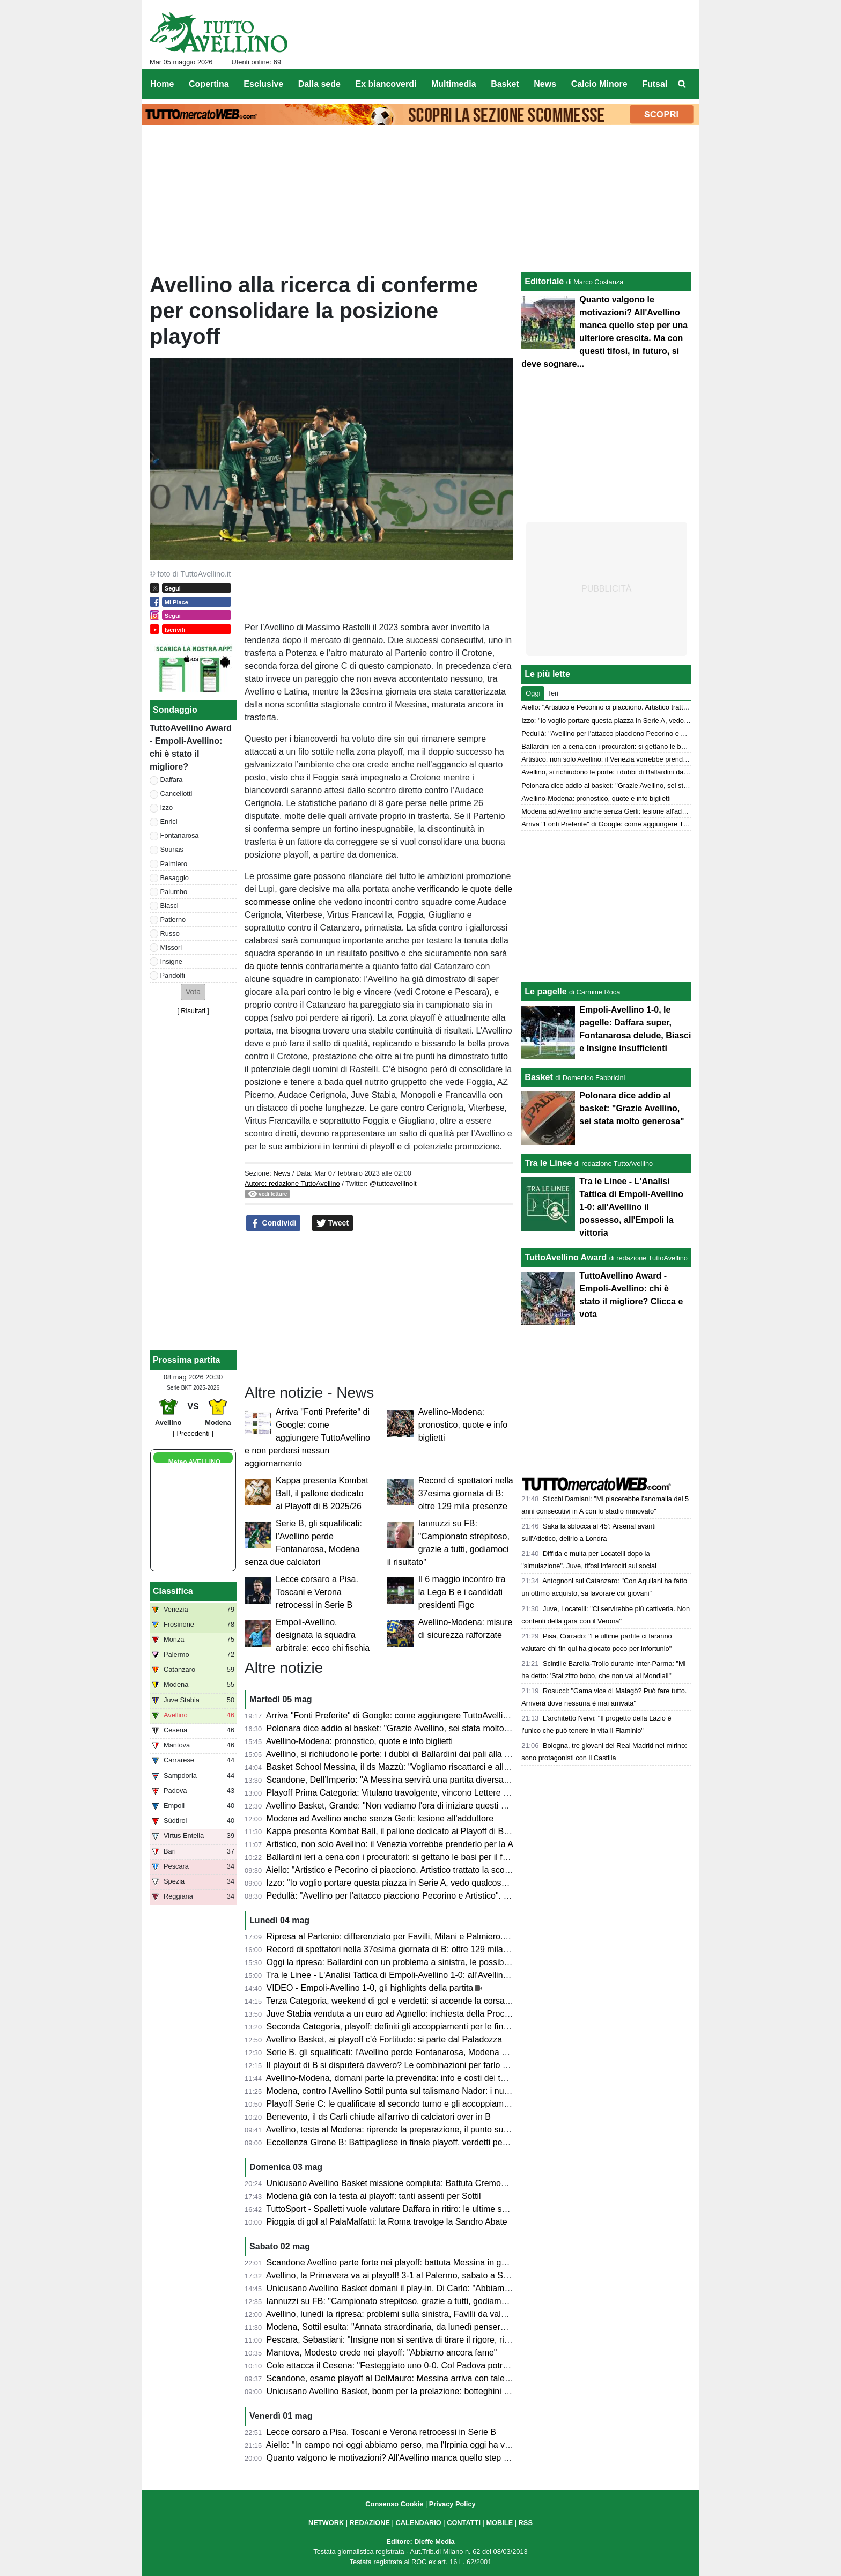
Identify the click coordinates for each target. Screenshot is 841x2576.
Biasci (169, 906)
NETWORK (326, 2523)
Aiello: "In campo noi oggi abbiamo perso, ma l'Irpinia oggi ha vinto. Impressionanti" (425, 2444)
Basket (538, 1077)
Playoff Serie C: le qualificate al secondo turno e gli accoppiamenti (392, 2103)
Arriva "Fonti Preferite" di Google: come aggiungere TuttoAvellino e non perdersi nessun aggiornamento (307, 1437)
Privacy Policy (452, 2504)
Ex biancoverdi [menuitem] (386, 83)
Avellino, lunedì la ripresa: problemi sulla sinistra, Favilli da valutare (393, 2314)
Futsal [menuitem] (654, 83)
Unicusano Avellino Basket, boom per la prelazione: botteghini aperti (396, 2391)
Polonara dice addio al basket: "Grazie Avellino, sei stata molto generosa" (406, 1728)
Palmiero (174, 864)
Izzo (166, 807)
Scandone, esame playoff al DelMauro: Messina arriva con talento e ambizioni (415, 2378)
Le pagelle (545, 991)
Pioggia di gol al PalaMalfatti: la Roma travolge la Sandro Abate (387, 2221)
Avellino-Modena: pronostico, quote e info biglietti (462, 1424)
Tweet (332, 1223)
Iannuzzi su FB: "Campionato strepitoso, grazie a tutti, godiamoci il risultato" (410, 2301)
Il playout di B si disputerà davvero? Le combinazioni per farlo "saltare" (401, 2065)
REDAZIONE (370, 2523)
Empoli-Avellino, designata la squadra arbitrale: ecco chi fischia (323, 1635)
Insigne (171, 961)
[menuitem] (682, 84)
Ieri (553, 693)
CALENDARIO (418, 2523)
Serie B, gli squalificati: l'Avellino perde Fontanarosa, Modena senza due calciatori (422, 2052)
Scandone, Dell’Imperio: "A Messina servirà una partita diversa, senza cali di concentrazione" (443, 1779)
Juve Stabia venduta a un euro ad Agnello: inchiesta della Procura (392, 2013)
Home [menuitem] (162, 83)
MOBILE (499, 2523)
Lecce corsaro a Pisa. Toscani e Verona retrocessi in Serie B (317, 1592)
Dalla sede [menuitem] (319, 83)
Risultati (193, 1011)
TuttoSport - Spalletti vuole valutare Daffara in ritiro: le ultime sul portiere (403, 2208)
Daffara (171, 780)
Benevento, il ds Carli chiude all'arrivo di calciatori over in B (379, 2116)
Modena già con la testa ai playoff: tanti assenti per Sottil (374, 2196)
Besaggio (174, 878)
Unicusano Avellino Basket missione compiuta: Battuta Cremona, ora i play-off (415, 2183)
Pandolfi (172, 975)
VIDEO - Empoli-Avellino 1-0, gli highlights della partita (370, 1987)
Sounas (171, 849)
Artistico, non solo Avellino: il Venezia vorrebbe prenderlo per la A (389, 1844)
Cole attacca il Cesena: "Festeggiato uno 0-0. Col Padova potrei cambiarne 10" (417, 2365)
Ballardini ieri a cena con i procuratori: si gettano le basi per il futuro (394, 1857)
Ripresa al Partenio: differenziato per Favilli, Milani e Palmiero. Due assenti (409, 1936)
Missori (171, 947)
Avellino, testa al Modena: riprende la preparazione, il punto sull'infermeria (406, 2129)
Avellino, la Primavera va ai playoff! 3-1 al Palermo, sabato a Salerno (396, 2275)
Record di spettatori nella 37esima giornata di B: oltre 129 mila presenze (465, 1493)
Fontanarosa (179, 835)
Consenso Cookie (394, 2504)
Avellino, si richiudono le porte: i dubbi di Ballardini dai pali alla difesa (396, 1754)
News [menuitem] (545, 83)
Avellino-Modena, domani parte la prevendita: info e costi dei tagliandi (398, 2078)
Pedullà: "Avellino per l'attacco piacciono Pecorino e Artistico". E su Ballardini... (416, 1895)
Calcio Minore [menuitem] (599, 83)
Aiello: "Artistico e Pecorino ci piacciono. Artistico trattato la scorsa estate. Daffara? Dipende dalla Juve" (462, 1869)
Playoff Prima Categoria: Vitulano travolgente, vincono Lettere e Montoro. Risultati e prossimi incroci (456, 1792)
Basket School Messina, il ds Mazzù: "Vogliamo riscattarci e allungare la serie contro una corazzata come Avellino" (484, 1767)
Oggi (533, 693)
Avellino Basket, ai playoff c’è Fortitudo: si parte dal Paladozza (384, 2039)
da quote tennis (274, 966)
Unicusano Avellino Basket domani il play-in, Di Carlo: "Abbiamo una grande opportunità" (435, 2288)
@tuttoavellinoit (393, 1183)
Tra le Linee (548, 1163)
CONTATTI (464, 2523)
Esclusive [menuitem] (263, 83)
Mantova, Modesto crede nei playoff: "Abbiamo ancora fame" (382, 2352)
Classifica (173, 1591)
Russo (170, 933)
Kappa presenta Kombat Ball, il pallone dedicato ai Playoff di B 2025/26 (322, 1493)
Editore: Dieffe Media (420, 2541)
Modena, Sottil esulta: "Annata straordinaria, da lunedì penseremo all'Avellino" (415, 2326)
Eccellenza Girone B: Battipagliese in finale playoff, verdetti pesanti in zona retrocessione (435, 2142)
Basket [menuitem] (505, 83)
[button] (193, 992)
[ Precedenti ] (193, 1433)
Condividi (273, 1223)
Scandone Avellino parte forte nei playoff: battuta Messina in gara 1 (394, 2262)
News (281, 1173)
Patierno (173, 920)
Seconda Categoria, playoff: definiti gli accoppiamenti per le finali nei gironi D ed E (422, 2026)
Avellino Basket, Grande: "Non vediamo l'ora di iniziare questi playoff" (397, 1805)
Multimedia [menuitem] (453, 83)
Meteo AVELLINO (194, 1462)
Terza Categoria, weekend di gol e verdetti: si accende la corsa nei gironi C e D (416, 2000)
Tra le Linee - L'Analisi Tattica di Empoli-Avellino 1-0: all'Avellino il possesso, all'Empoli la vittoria (448, 1975)
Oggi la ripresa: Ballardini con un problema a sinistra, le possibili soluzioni (406, 1962)
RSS (526, 2523)
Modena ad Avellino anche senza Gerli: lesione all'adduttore (380, 1818)
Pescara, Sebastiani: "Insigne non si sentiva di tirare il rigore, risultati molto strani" (422, 2339)
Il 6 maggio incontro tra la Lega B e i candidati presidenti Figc (462, 1592)
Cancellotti (176, 793)
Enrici (169, 821)
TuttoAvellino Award (566, 1257)
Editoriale (544, 281)
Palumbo (174, 892)
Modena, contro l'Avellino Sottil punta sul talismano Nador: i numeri (394, 2090)
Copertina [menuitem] (209, 83)
